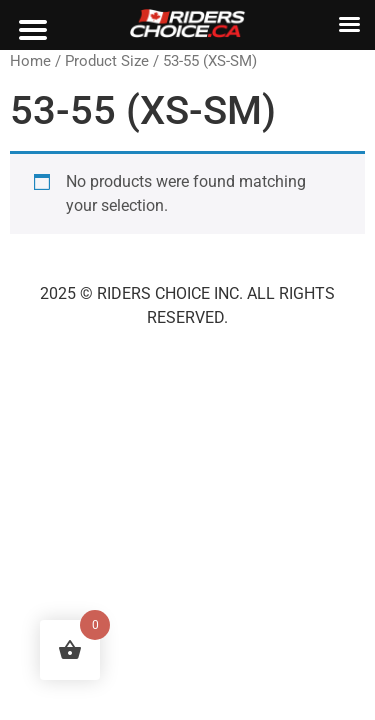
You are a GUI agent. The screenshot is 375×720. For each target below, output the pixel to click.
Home (30, 61)
